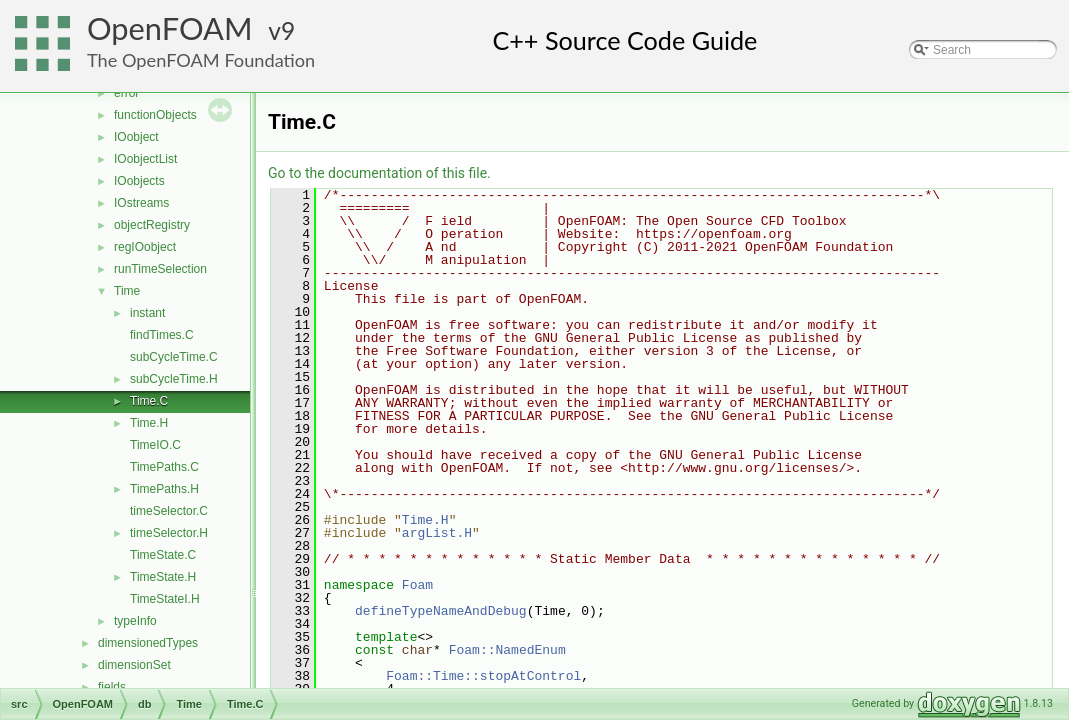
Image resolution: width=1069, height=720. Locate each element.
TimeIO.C (155, 445)
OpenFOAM (170, 28)
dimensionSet (134, 665)
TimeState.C (163, 555)
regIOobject (145, 247)
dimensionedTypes (148, 643)
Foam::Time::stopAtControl (483, 676)
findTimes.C (162, 335)
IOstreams (141, 203)
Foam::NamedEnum (507, 650)
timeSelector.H (169, 533)
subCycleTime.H (174, 379)
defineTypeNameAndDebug (441, 611)
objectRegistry (152, 225)
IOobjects (139, 181)
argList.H (437, 533)
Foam (417, 585)
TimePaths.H (164, 489)
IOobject (136, 137)
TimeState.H (163, 577)
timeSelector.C (169, 511)
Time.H (149, 423)
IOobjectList (145, 159)
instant (147, 313)
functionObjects (155, 115)
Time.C (149, 401)
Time (127, 291)
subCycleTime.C (174, 357)
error (126, 93)
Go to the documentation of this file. (379, 173)
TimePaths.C (164, 467)
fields (112, 687)
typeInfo (135, 621)
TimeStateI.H (165, 599)
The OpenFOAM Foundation (201, 60)
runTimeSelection (160, 269)
